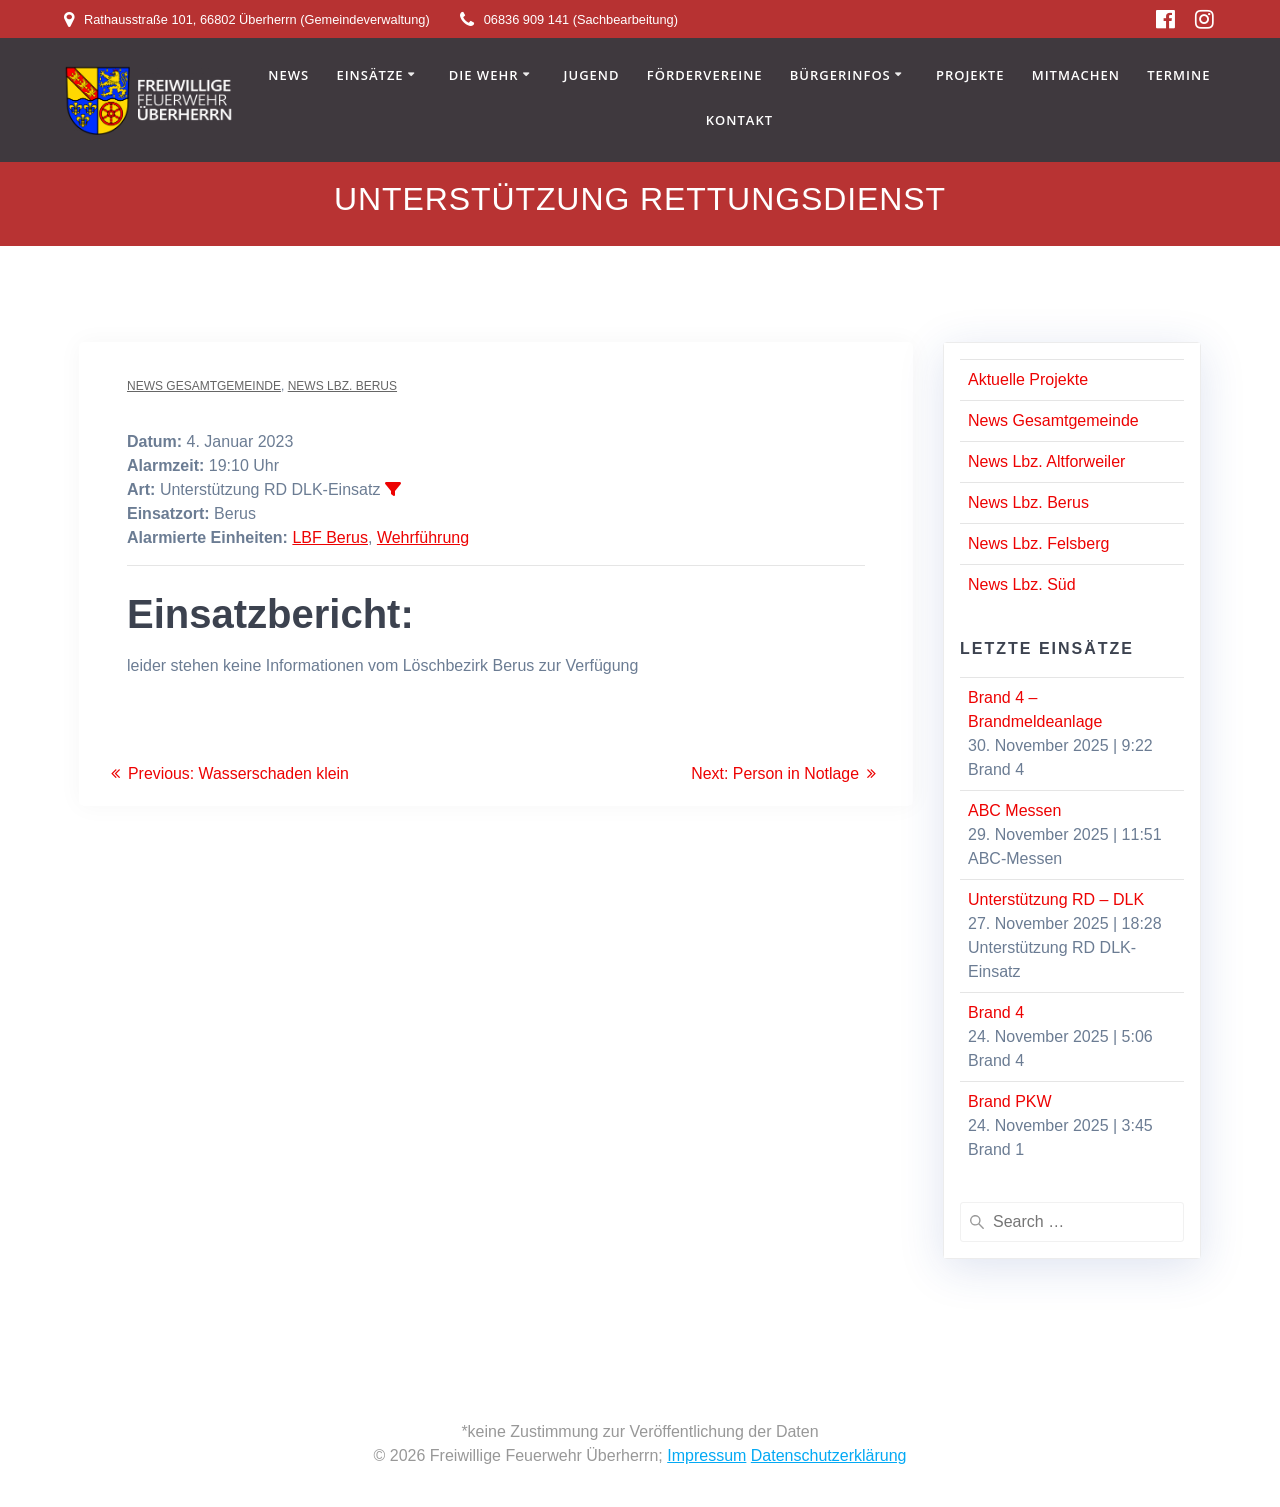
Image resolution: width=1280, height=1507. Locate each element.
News (288, 76)
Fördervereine (705, 76)
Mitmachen (1076, 76)
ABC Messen (1014, 810)
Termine (1178, 76)
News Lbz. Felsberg (1038, 543)
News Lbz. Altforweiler (1046, 461)
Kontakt (739, 121)
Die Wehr (484, 76)
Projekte (970, 76)
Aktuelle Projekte (1028, 379)
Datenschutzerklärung (829, 1455)
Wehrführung (423, 537)
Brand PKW (1010, 1101)
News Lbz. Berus (342, 386)
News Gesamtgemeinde (204, 386)
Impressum (706, 1455)
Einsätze (369, 76)
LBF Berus (330, 537)
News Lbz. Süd (1022, 584)
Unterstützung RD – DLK (1056, 899)
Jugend (592, 76)
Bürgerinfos (840, 76)
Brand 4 (996, 1012)
